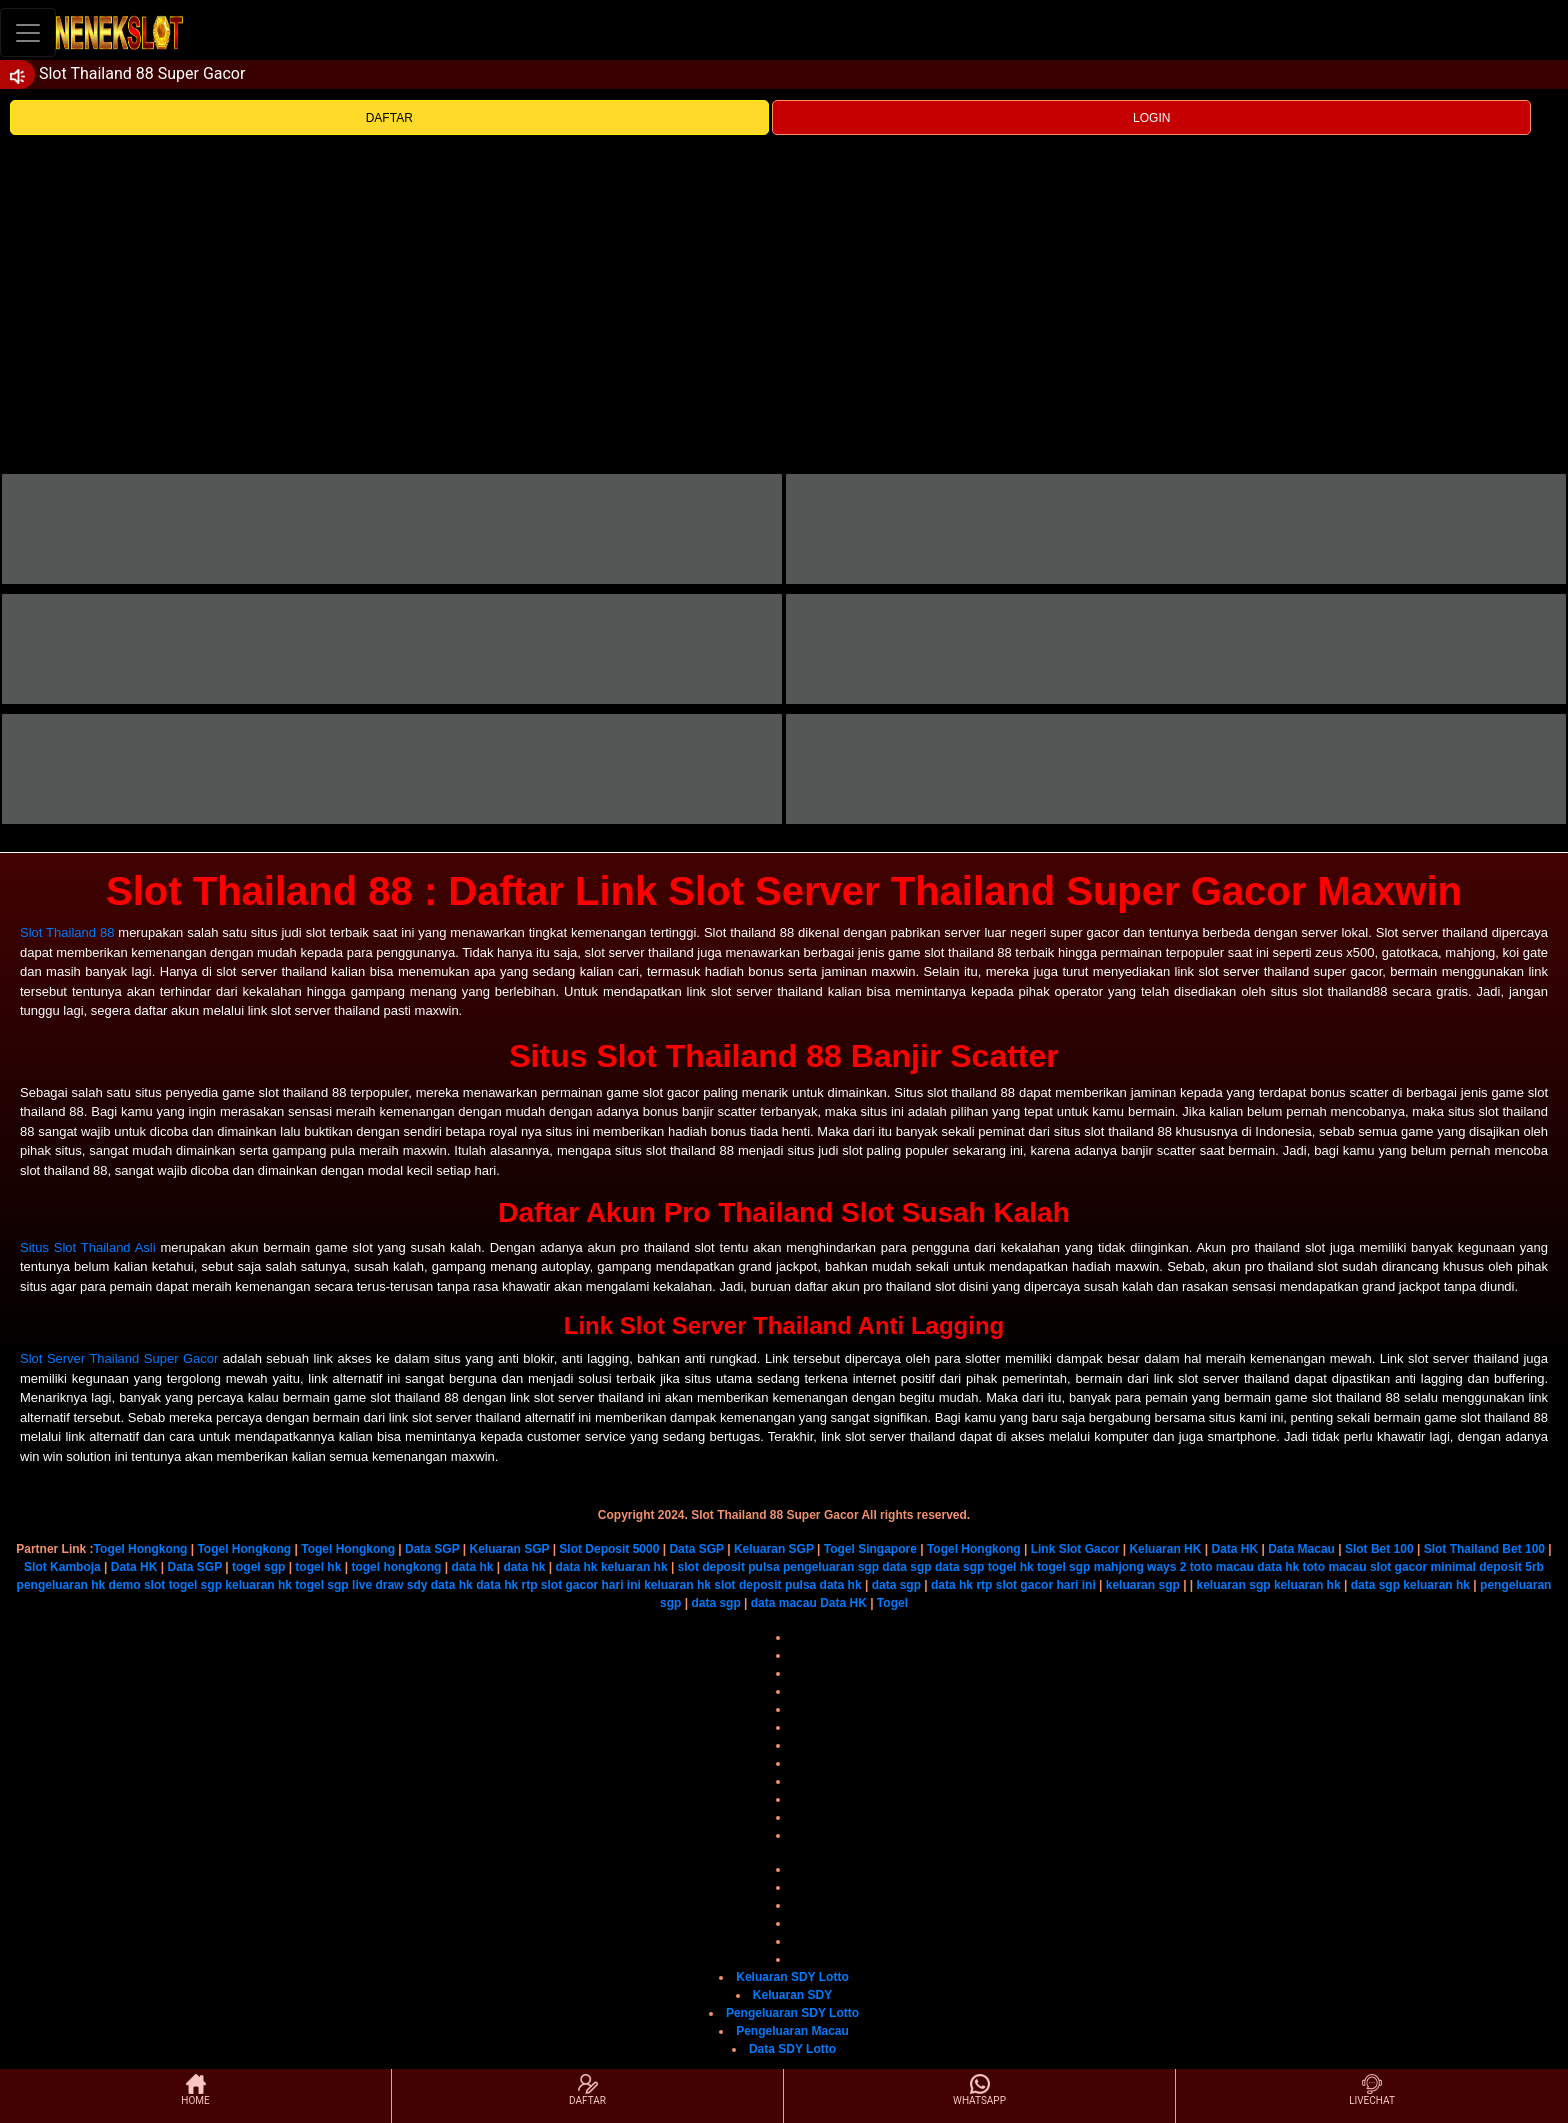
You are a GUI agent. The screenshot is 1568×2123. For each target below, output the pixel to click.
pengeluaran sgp (831, 1567)
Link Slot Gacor (1075, 1549)
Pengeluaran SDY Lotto (792, 2013)
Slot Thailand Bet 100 (1484, 1549)
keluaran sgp (1143, 1585)
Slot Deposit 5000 (609, 1549)
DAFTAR (389, 118)
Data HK (1234, 1549)
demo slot (137, 1585)
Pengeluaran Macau (792, 2031)
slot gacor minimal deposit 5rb (1457, 1567)
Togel (892, 1603)
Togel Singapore (870, 1549)
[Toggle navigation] (28, 32)
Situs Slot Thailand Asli (88, 1247)
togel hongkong (396, 1567)
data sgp (906, 1567)
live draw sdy (389, 1585)
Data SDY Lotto (792, 2049)
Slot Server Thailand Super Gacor (119, 1358)
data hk (472, 1567)
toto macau (1222, 1567)
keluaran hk (634, 1567)
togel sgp (258, 1567)
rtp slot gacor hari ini (580, 1585)
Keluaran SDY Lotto (792, 1977)
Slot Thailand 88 (67, 932)
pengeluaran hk (61, 1585)
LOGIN (1151, 118)
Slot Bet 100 (1379, 1549)
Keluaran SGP (510, 1549)
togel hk (318, 1567)
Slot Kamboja (62, 1567)
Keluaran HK (1165, 1549)
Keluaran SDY (792, 1995)
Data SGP (432, 1549)
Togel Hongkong (141, 1549)
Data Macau (1301, 1549)
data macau (784, 1603)
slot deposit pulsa (729, 1567)
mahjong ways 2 (1140, 1567)
